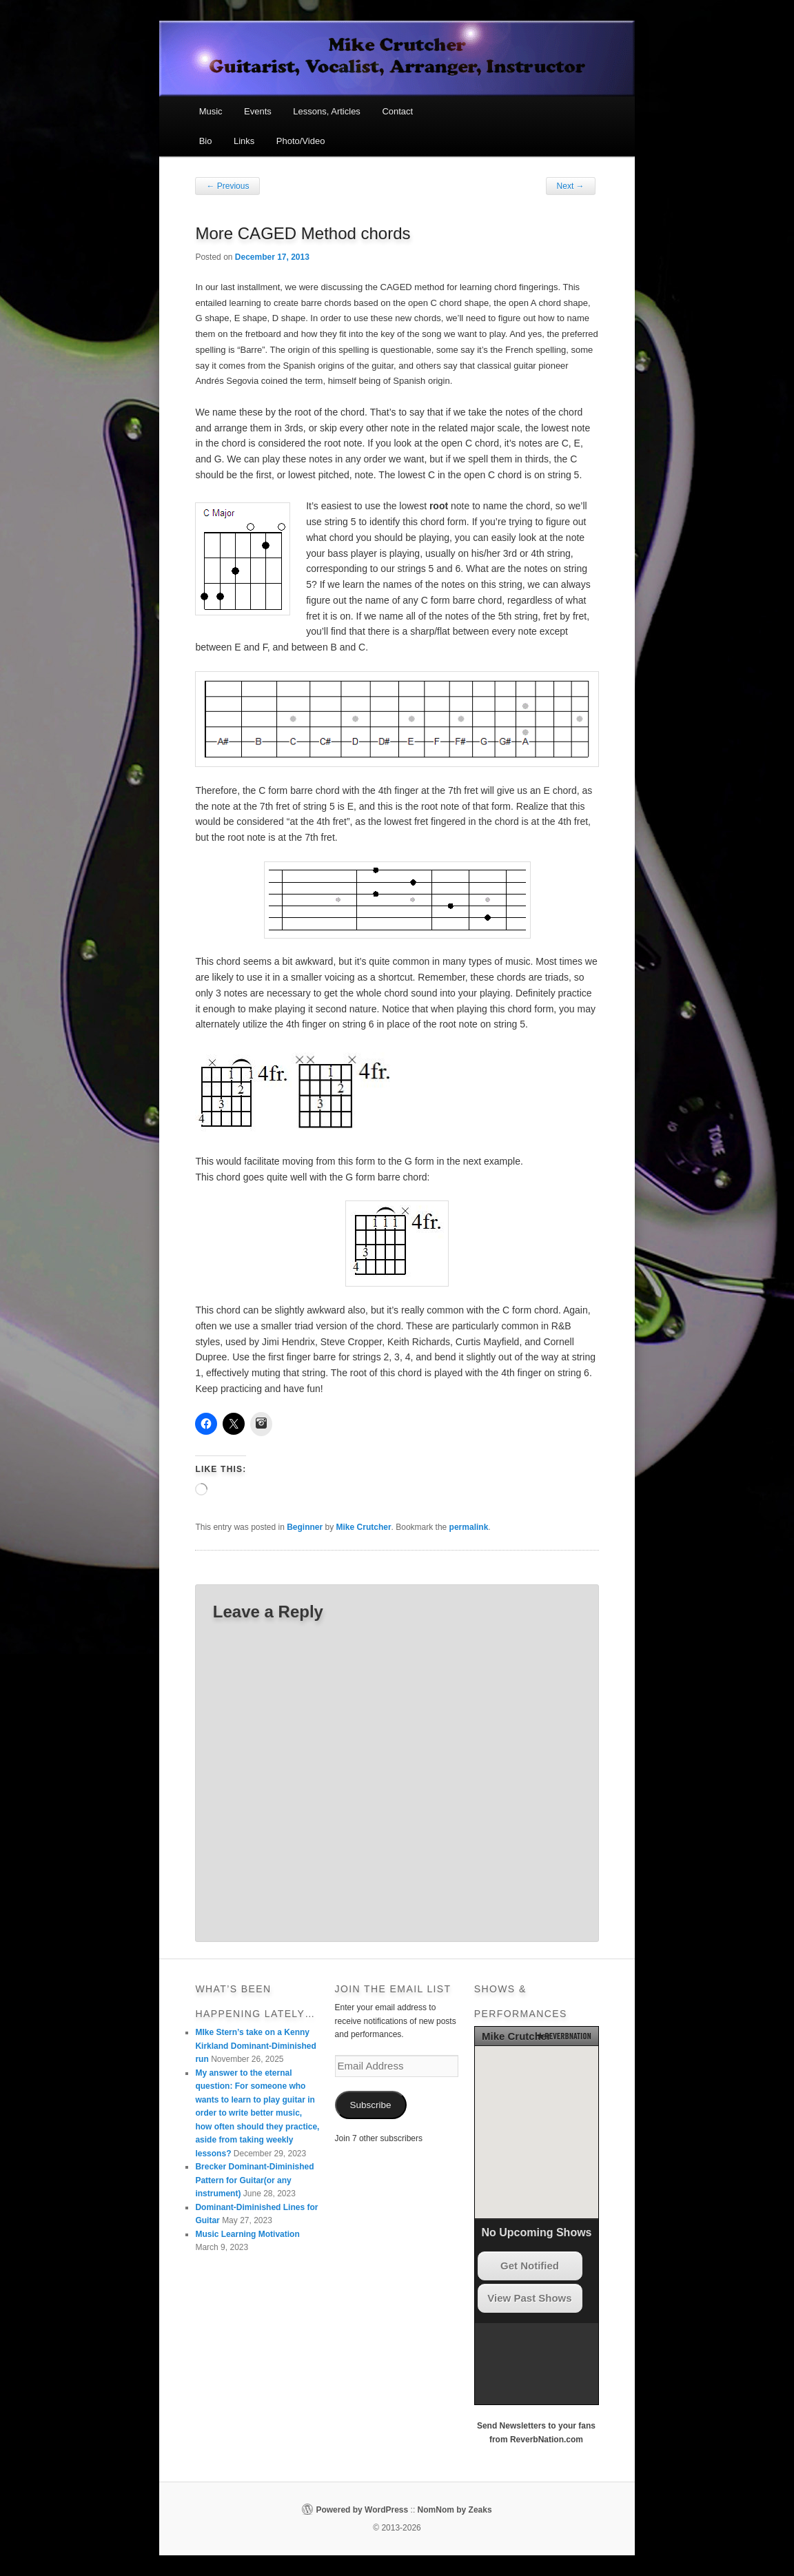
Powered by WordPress (362, 2510)
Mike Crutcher (363, 1527)
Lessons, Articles (326, 111)
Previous (227, 186)
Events (258, 111)
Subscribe (370, 2105)
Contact (397, 111)
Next (570, 186)
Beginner (305, 1527)
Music (211, 111)
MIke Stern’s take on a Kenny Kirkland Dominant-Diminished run (255, 2045)
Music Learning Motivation (247, 2234)
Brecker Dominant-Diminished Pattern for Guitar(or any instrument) (254, 2180)
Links (244, 141)
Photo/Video (300, 141)
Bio (205, 141)
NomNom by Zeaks (455, 2510)
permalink (469, 1527)
